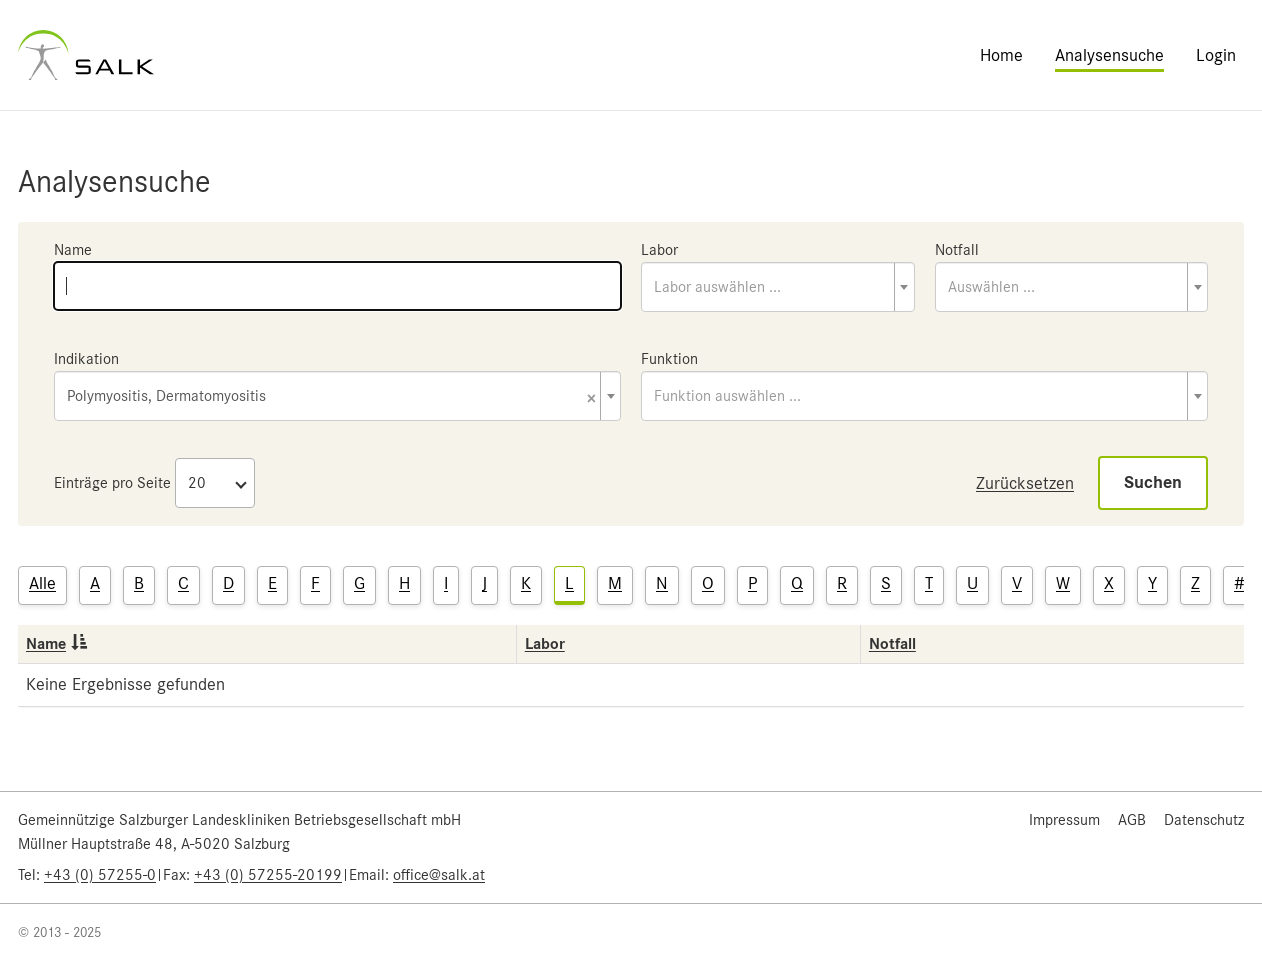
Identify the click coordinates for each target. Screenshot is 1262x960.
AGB (1132, 820)
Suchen (1153, 482)
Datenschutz (1204, 820)
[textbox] (778, 287)
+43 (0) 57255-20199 (268, 875)
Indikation (86, 359)
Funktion (669, 359)
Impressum (1064, 820)
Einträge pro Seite (112, 483)
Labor (659, 250)
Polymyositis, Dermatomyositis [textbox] (331, 397)
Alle (42, 583)
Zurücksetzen (1025, 483)
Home (1001, 55)
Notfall (957, 250)
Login (1216, 55)
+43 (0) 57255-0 (100, 875)
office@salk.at (439, 875)
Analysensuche (1109, 55)
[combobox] (778, 287)
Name (73, 250)
